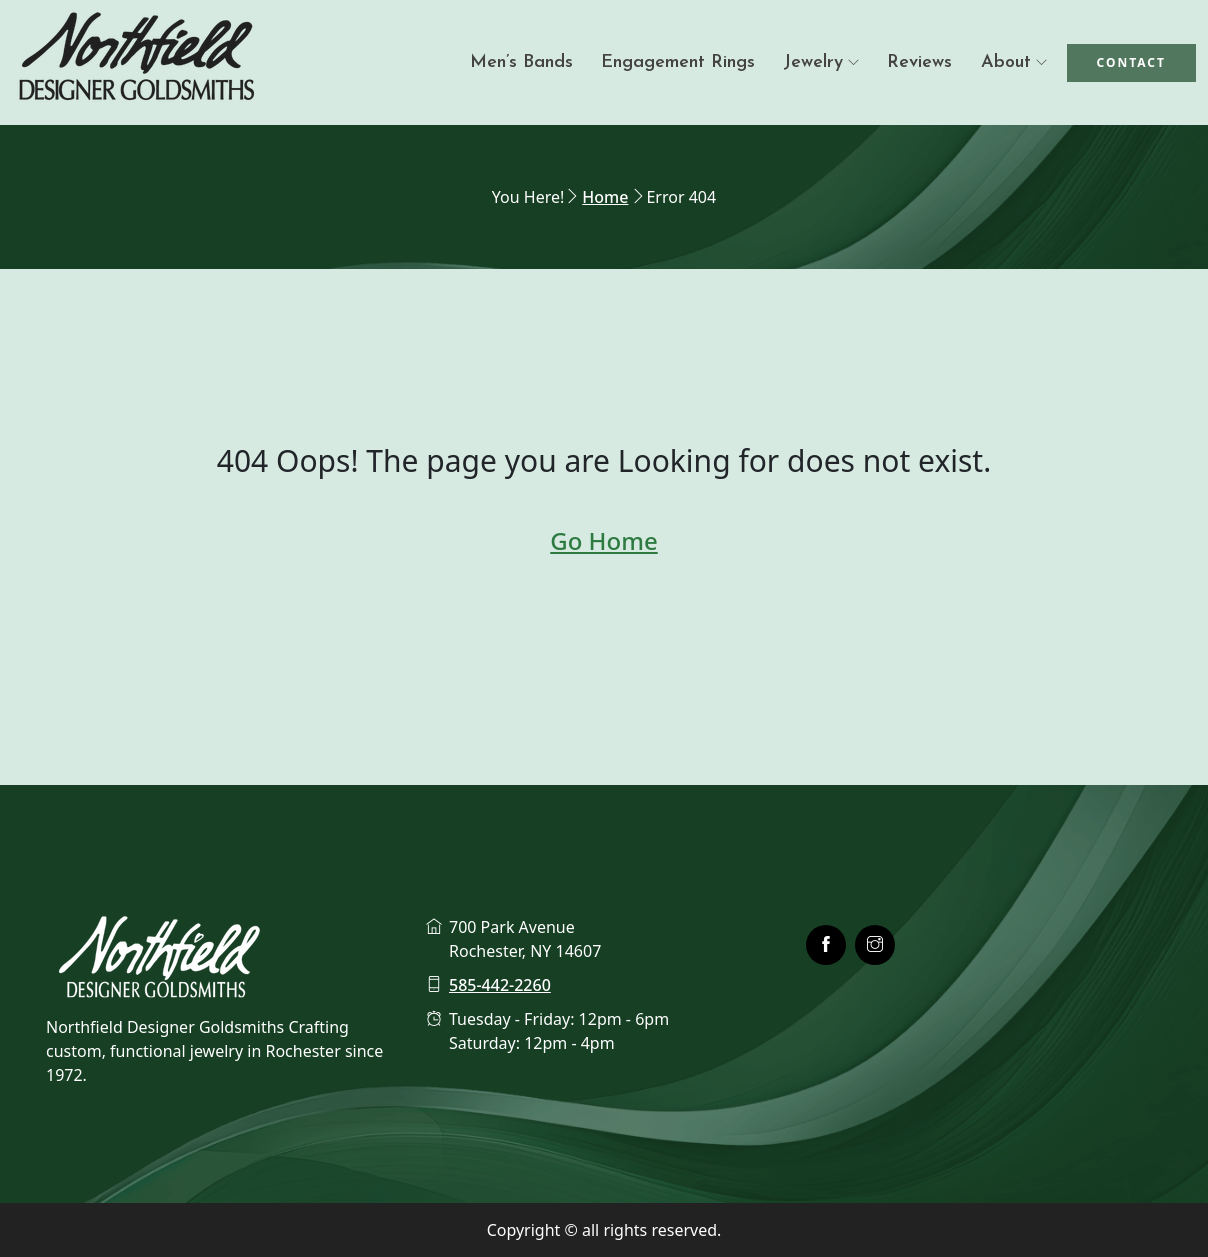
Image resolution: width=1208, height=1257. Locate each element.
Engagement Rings (678, 62)
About (1006, 62)
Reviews (919, 62)
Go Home (603, 540)
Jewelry (813, 62)
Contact (1132, 62)
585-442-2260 (500, 985)
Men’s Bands (521, 62)
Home (605, 197)
